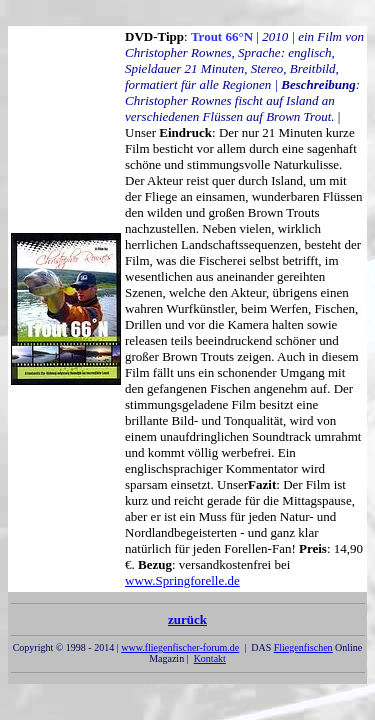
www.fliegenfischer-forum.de (180, 647)
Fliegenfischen (303, 647)
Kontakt (210, 658)
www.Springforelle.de (182, 580)
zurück (187, 624)
